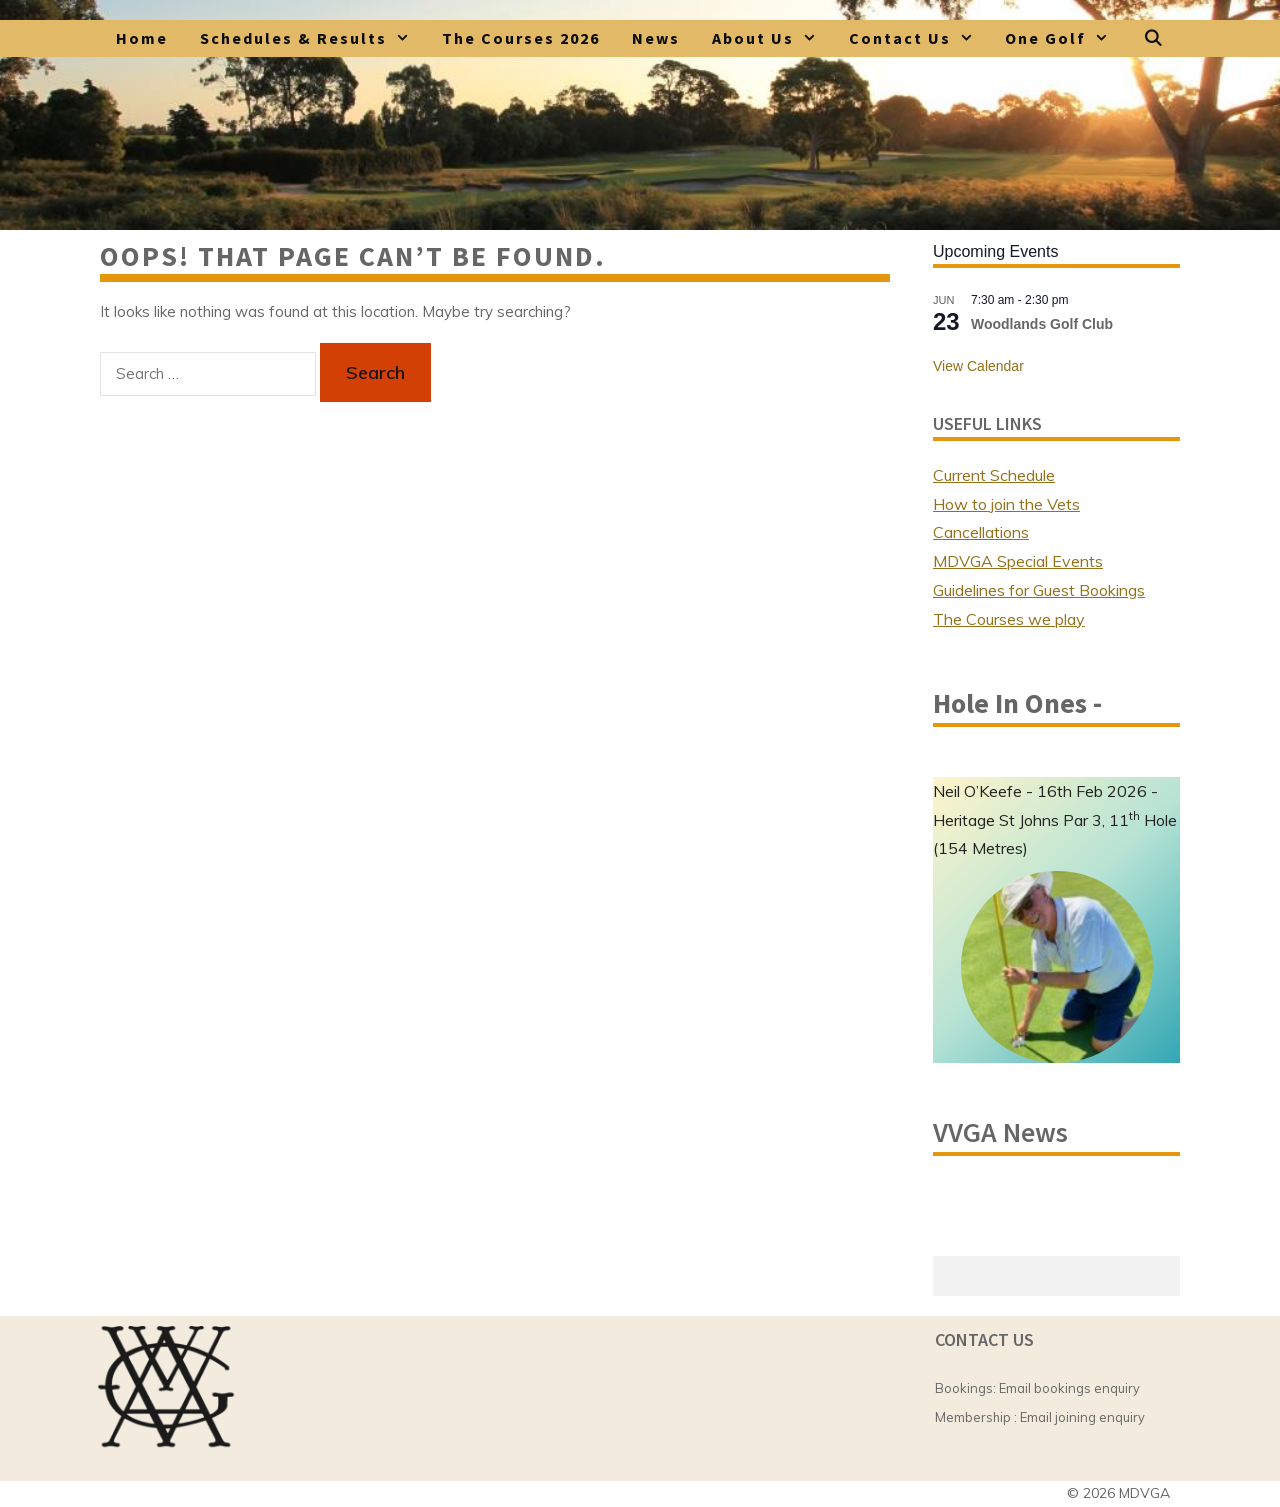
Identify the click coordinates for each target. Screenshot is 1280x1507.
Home (142, 38)
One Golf (1065, 38)
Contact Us (919, 38)
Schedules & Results (313, 38)
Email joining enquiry (1082, 1417)
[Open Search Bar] (1153, 38)
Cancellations (981, 532)
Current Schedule (994, 475)
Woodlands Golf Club (1042, 324)
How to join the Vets (1006, 504)
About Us (772, 38)
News (656, 38)
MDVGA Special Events (1018, 561)
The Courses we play (1009, 619)
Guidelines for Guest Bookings (1039, 590)
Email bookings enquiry (1069, 1388)
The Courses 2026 (521, 38)
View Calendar (978, 366)
